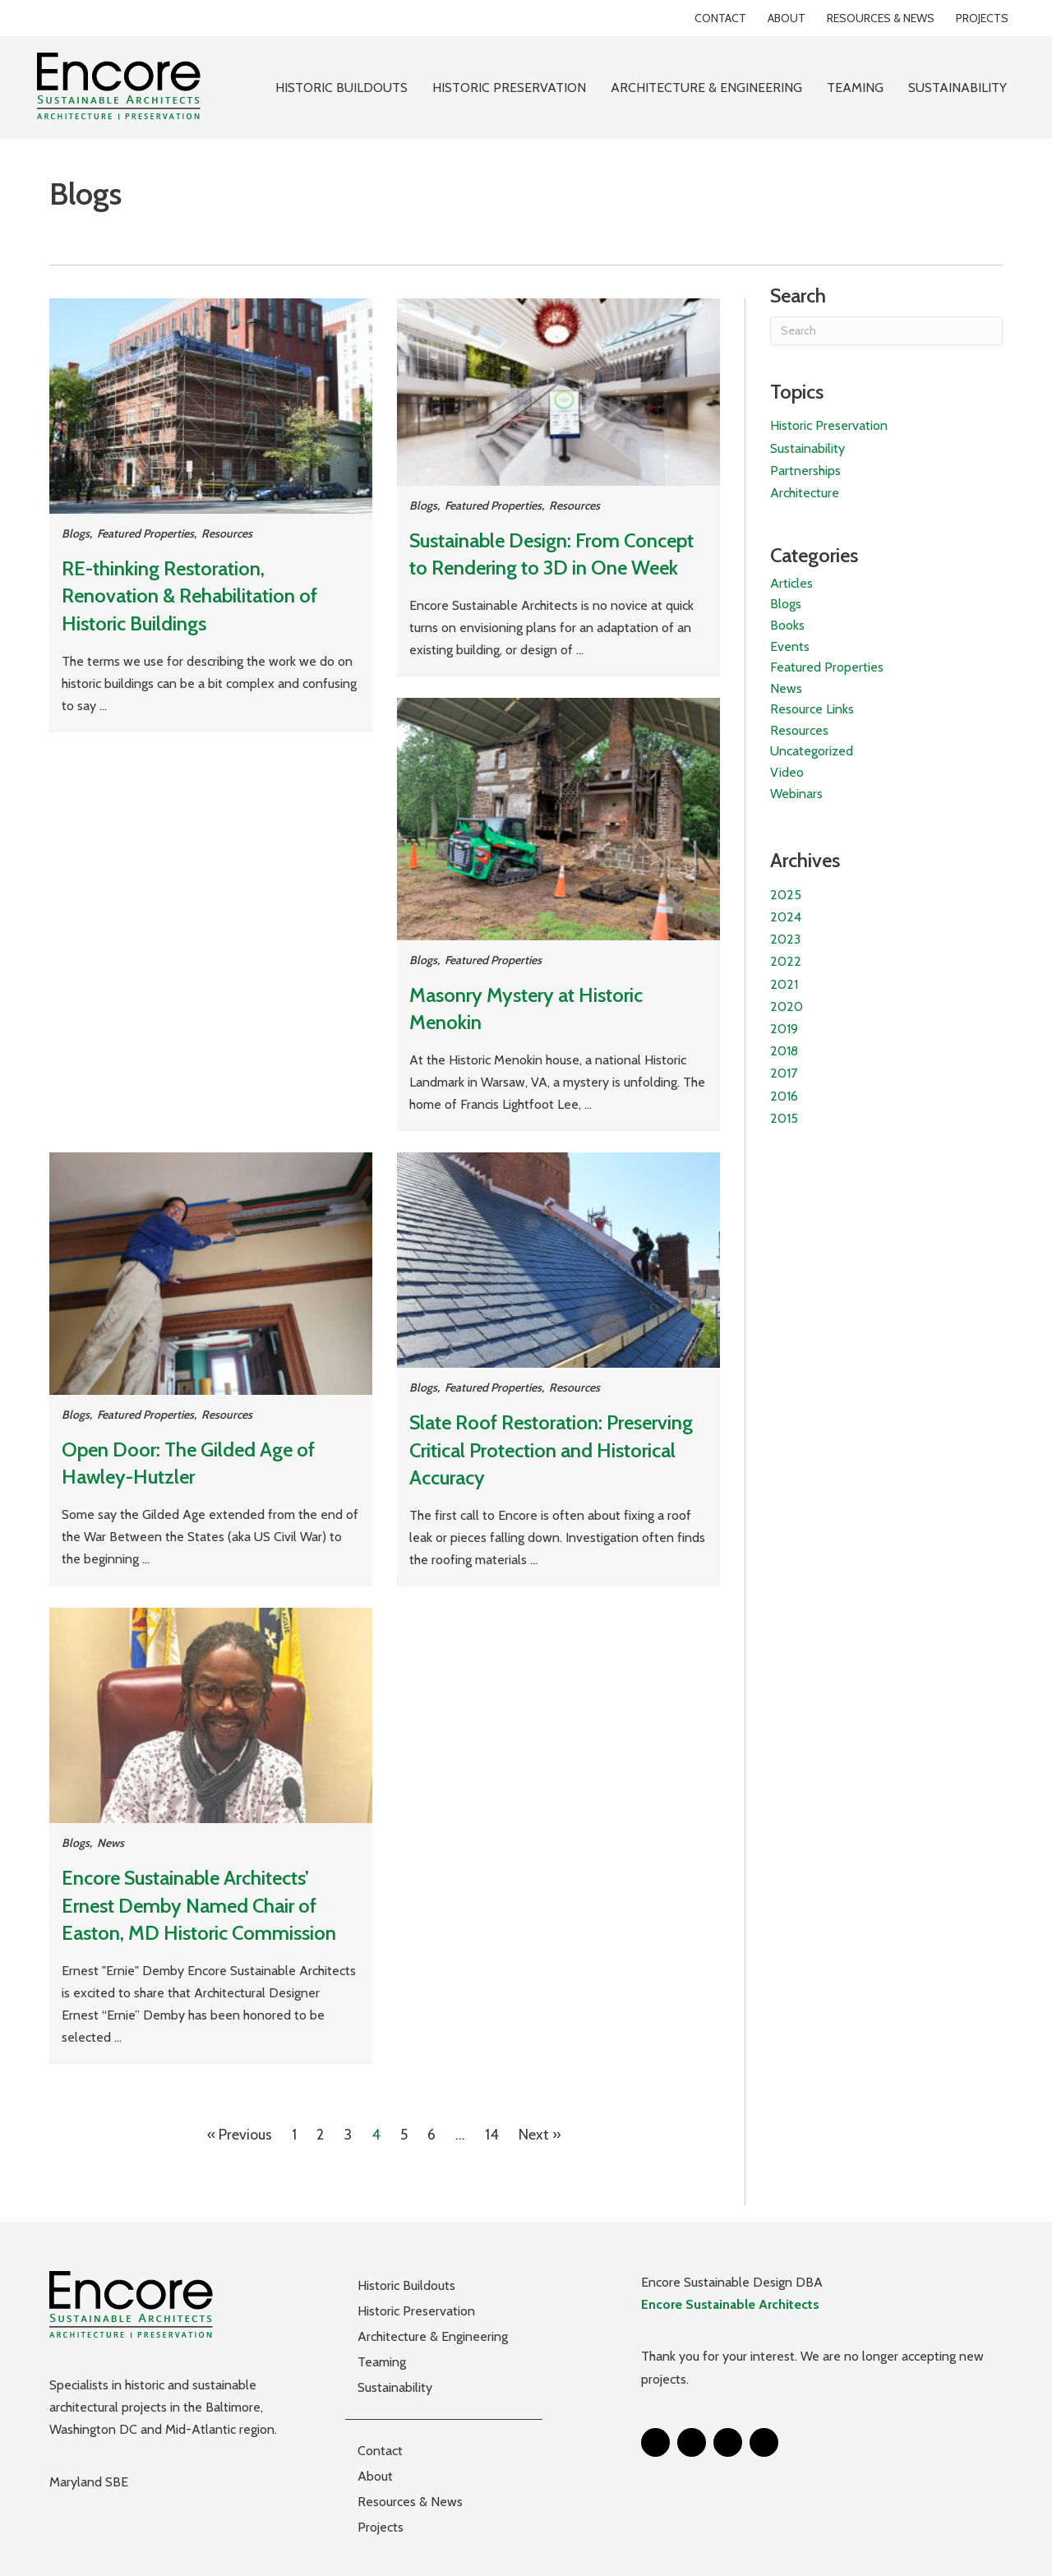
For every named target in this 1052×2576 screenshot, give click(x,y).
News (110, 1842)
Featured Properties (145, 533)
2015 (784, 1118)
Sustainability (807, 448)
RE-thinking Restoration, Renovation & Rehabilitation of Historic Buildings (189, 595)
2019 (784, 1028)
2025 (785, 895)
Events (790, 646)
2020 (786, 1006)
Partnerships (805, 470)
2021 (784, 984)
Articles (791, 583)
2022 (785, 961)
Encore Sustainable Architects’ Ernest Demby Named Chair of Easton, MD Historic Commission (199, 1905)
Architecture (804, 493)
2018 (784, 1051)
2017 (783, 1073)
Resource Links (812, 709)
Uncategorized (811, 751)
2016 (784, 1096)
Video (787, 772)
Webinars (796, 793)
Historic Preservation (829, 425)
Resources (226, 533)
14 (492, 2135)
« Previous (239, 2135)
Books (787, 625)
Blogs (76, 533)
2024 (785, 917)
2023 (785, 939)
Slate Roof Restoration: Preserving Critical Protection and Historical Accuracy (551, 1449)
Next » (540, 2135)
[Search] (886, 330)
